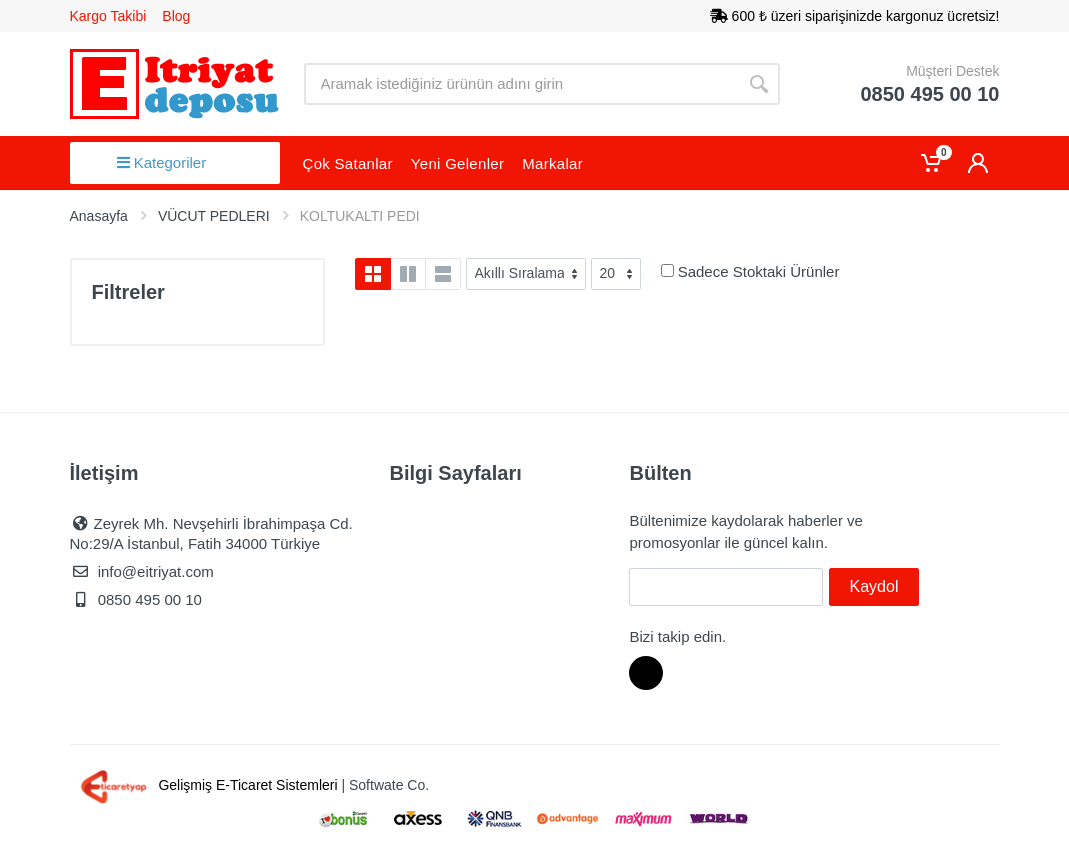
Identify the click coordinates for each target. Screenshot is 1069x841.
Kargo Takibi (108, 16)
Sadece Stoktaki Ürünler (759, 271)
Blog (176, 16)
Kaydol (874, 586)
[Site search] (521, 84)
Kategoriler (162, 162)
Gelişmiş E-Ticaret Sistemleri (206, 785)
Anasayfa (99, 216)
